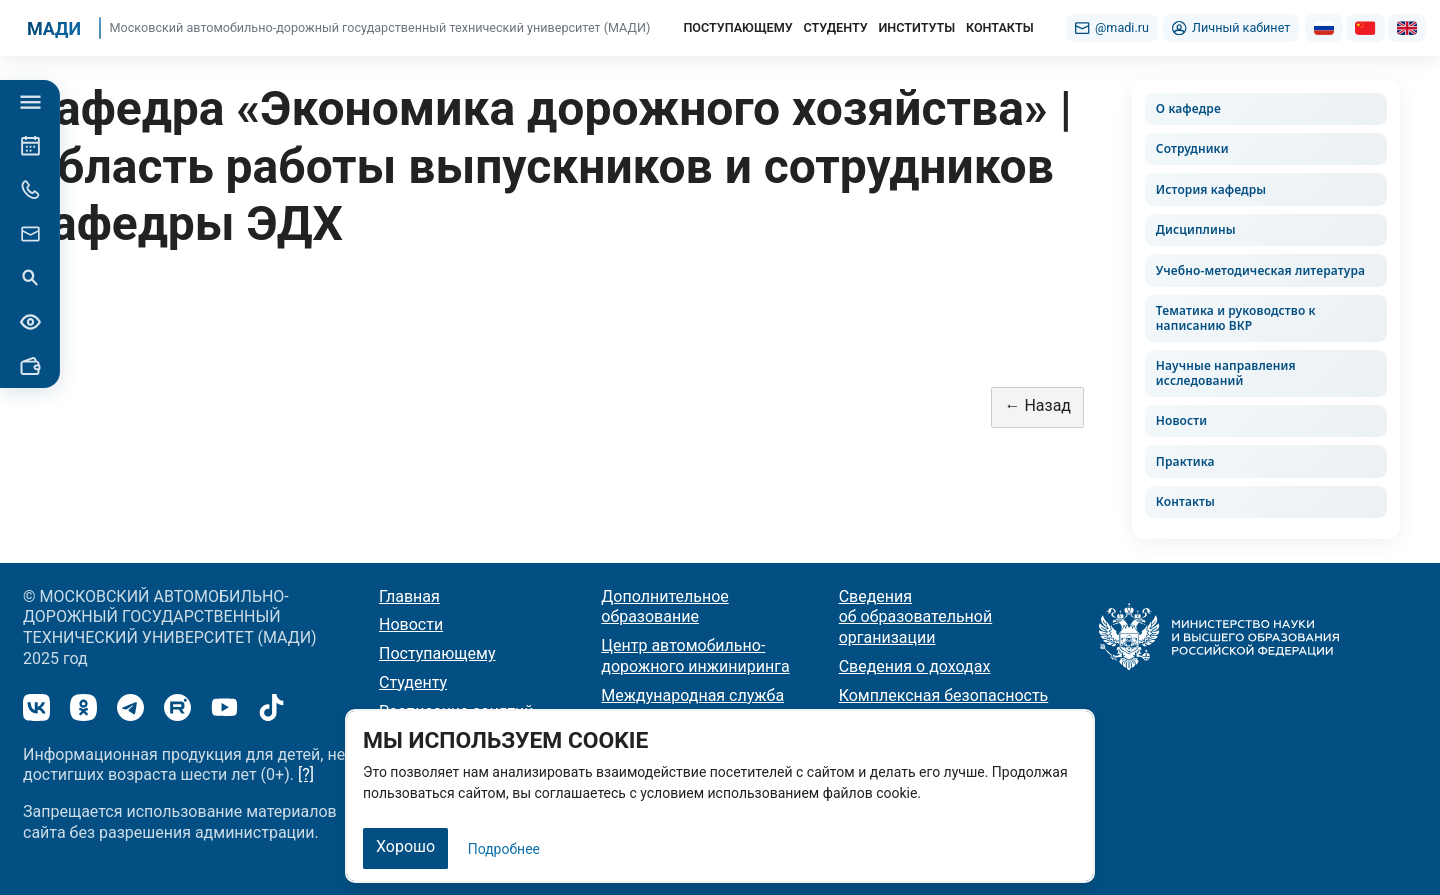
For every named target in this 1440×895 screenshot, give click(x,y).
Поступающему (437, 653)
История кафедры (1211, 189)
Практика (1185, 461)
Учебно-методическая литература (1260, 270)
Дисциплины (1196, 229)
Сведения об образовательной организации (916, 617)
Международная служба (692, 695)
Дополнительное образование (664, 607)
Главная (409, 596)
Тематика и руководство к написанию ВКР (1236, 318)
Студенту (413, 682)
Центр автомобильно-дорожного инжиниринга (695, 656)
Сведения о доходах (915, 666)
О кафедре (1188, 108)
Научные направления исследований (1226, 373)
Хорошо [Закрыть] (405, 846)
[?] (306, 774)
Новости (1181, 420)
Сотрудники (1192, 148)
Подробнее (504, 849)
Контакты (1185, 501)
